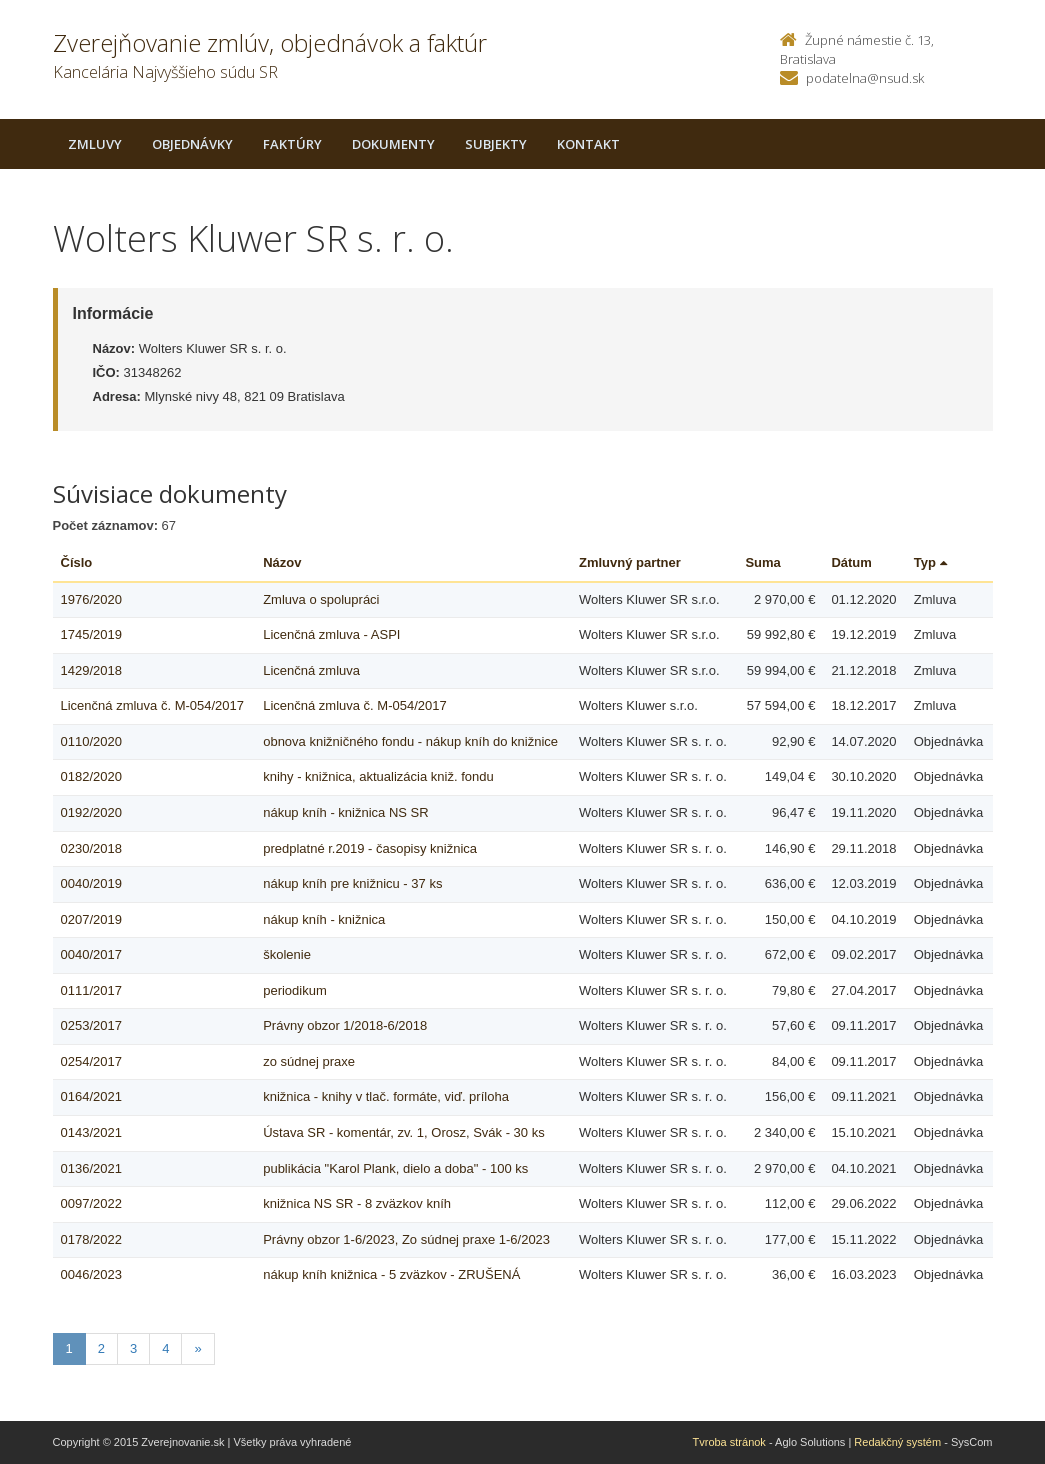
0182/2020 (91, 776)
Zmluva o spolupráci (321, 599)
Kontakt (588, 144)
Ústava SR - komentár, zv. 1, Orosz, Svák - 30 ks (404, 1132)
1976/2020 (91, 599)
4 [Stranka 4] (165, 1348)
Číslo (77, 562)
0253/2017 (91, 1025)
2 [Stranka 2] (101, 1348)
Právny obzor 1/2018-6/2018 (345, 1025)
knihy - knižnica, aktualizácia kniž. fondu (378, 776)
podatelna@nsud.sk (865, 78)
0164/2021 (91, 1096)
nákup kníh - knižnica (324, 919)
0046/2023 (91, 1274)
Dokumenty (393, 144)
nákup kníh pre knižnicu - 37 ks (352, 883)
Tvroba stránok (729, 1442)
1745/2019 (91, 634)
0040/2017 (91, 954)
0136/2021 (91, 1168)
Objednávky (192, 144)
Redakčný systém (897, 1442)
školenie (287, 954)
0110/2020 (91, 741)
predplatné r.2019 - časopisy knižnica (370, 848)
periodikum (295, 990)
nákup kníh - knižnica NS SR (345, 812)
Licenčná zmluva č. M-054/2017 (153, 705)
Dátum (851, 562)
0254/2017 (91, 1061)
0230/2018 (91, 848)
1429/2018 (91, 670)
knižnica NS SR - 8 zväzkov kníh (357, 1203)
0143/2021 (91, 1132)
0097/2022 (91, 1203)
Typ (930, 562)
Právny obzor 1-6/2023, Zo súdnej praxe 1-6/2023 (406, 1239)
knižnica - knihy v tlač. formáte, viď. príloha (386, 1096)
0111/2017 (91, 990)
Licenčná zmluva (311, 670)
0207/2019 (91, 919)
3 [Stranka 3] (133, 1348)
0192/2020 (91, 812)
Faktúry (292, 144)
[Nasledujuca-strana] (197, 1349)
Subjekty (496, 144)
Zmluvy (95, 144)
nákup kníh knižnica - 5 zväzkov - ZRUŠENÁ (391, 1274)
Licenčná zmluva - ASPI (331, 634)
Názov (282, 562)
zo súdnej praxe (309, 1061)
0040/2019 (91, 883)
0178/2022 (91, 1239)
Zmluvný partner (630, 562)
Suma (762, 562)
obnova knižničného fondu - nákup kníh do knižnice (410, 741)
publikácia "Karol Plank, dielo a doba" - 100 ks (395, 1168)
